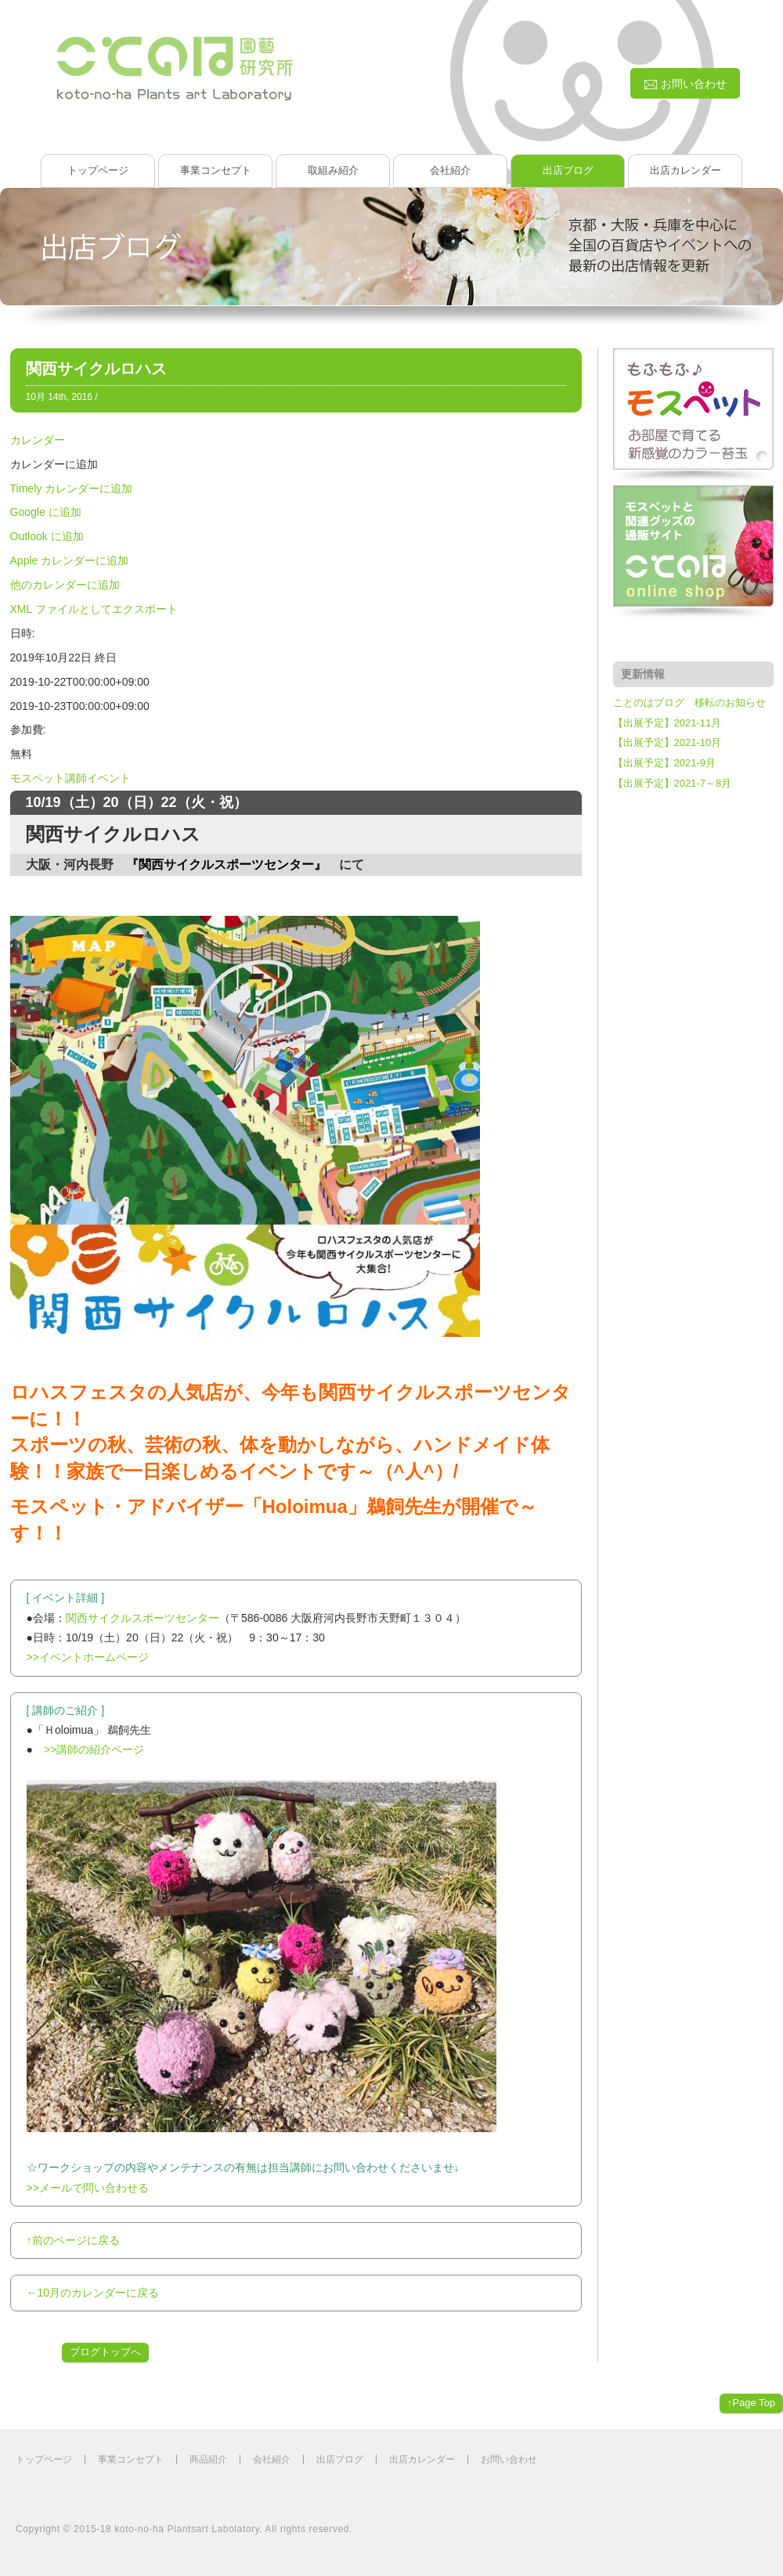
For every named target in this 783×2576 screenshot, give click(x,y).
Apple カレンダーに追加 (69, 560)
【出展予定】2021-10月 (667, 742)
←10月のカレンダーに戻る (93, 2292)
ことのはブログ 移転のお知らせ (689, 702)
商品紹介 (208, 2459)
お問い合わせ (509, 2459)
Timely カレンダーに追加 (71, 488)
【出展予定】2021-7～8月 (672, 783)
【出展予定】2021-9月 (664, 763)
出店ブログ (568, 170)
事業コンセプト (215, 170)
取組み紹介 (333, 170)
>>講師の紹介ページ (94, 1749)
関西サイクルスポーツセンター (142, 1618)
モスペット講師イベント (70, 778)
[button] (54, 464)
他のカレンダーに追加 (65, 584)
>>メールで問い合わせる (88, 2187)
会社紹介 (450, 170)
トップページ (97, 170)
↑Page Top (751, 2402)
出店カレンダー (685, 170)
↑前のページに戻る (73, 2240)
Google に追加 (45, 512)
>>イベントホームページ (88, 1657)
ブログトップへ (105, 2352)
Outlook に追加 (47, 536)
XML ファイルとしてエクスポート (94, 609)
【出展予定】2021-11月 (667, 723)
